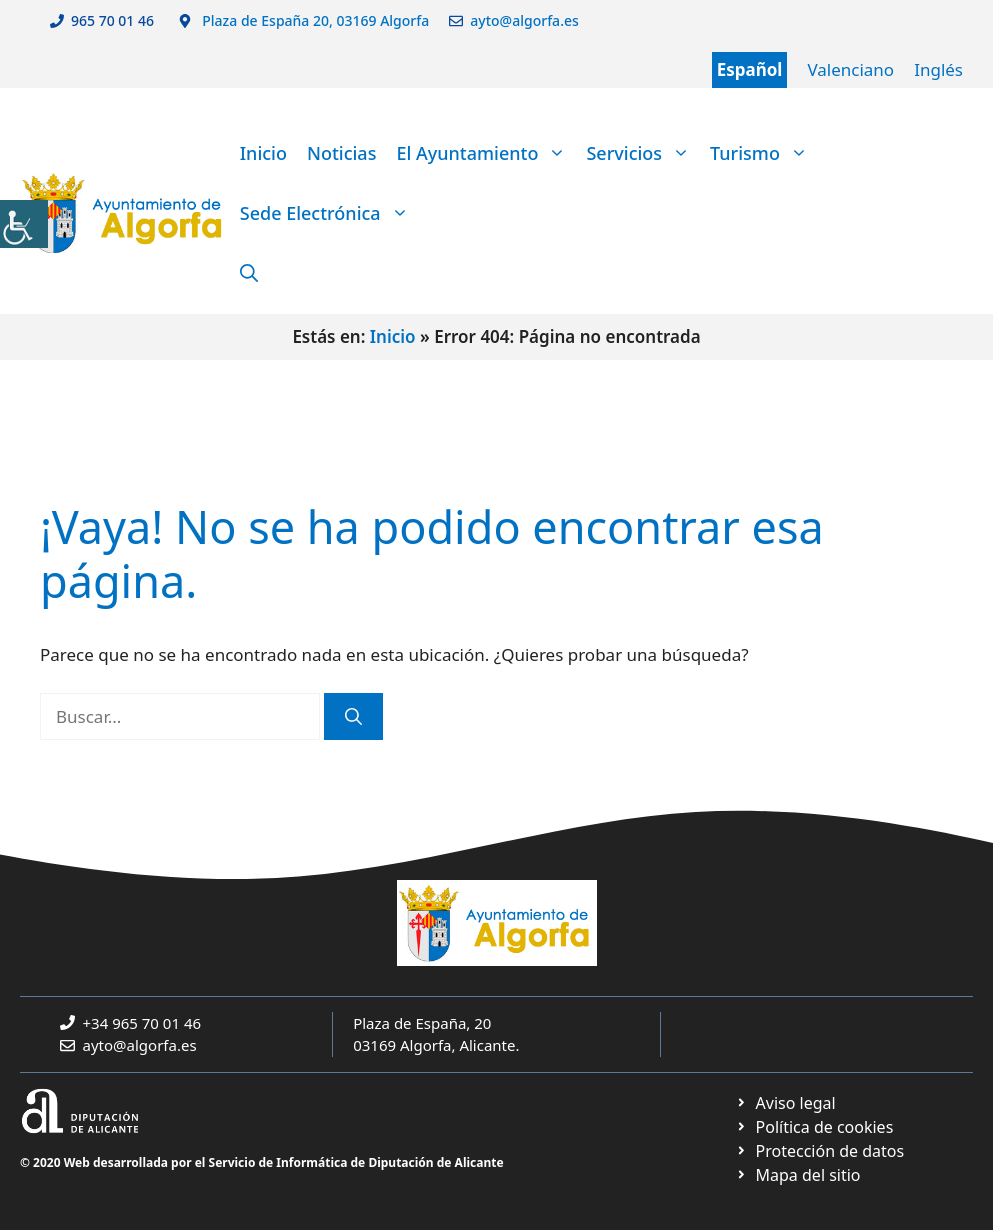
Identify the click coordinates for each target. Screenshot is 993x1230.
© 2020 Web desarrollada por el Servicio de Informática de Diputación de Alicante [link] (262, 1162)
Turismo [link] (764, 153)
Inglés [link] (938, 69)
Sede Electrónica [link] (329, 213)
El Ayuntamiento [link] (486, 153)
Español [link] (750, 69)
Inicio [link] (263, 153)
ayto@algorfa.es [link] (528, 20)
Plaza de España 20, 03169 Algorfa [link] (314, 20)
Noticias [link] (341, 153)
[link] (24, 224)
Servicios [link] (643, 153)
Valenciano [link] (850, 69)
